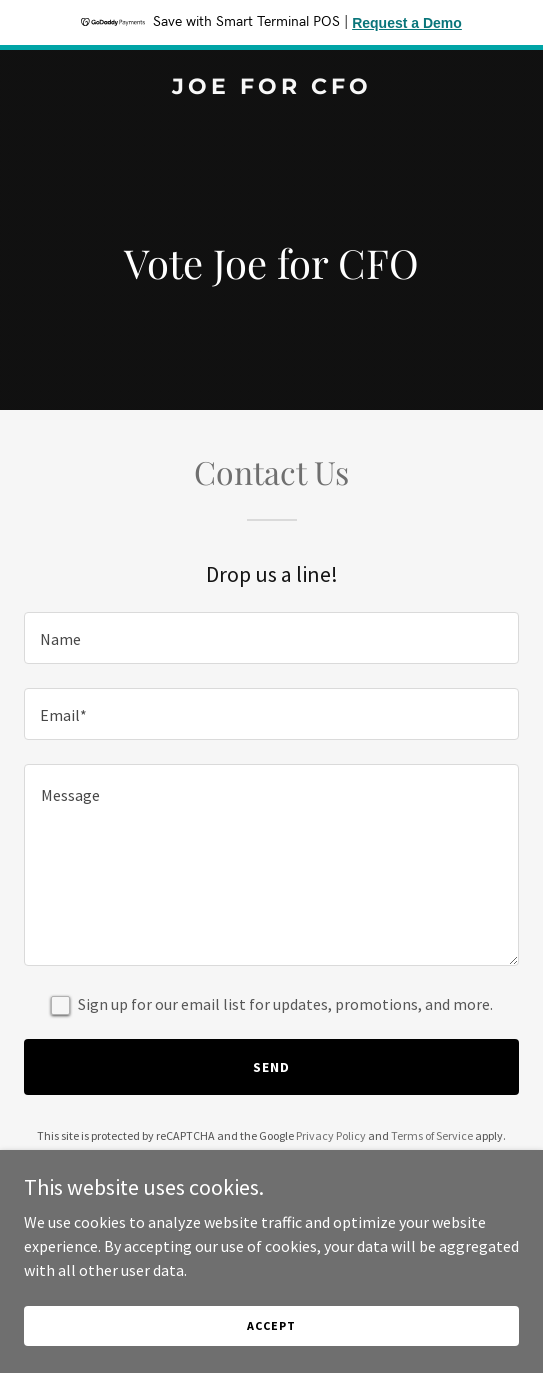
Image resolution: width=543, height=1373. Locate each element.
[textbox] (271, 638)
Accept (271, 1325)
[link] (271, 88)
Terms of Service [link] (432, 1135)
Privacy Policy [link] (331, 1135)
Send (271, 1067)
